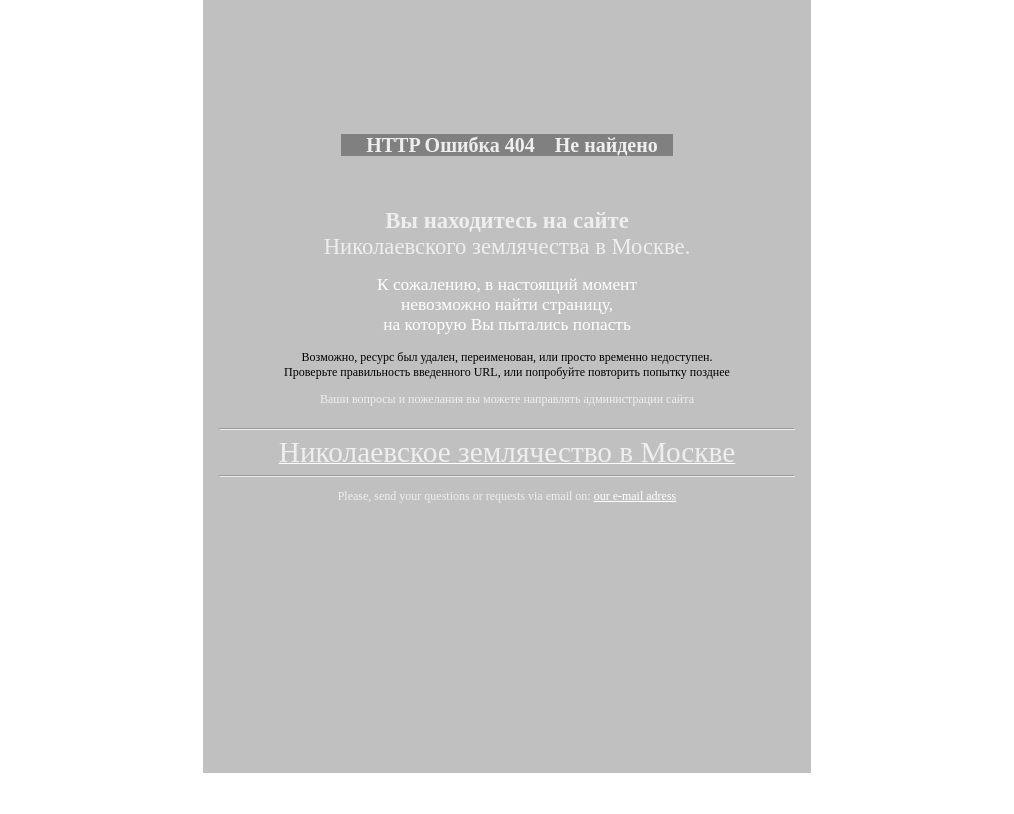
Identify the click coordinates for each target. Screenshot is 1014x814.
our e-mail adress (635, 451)
